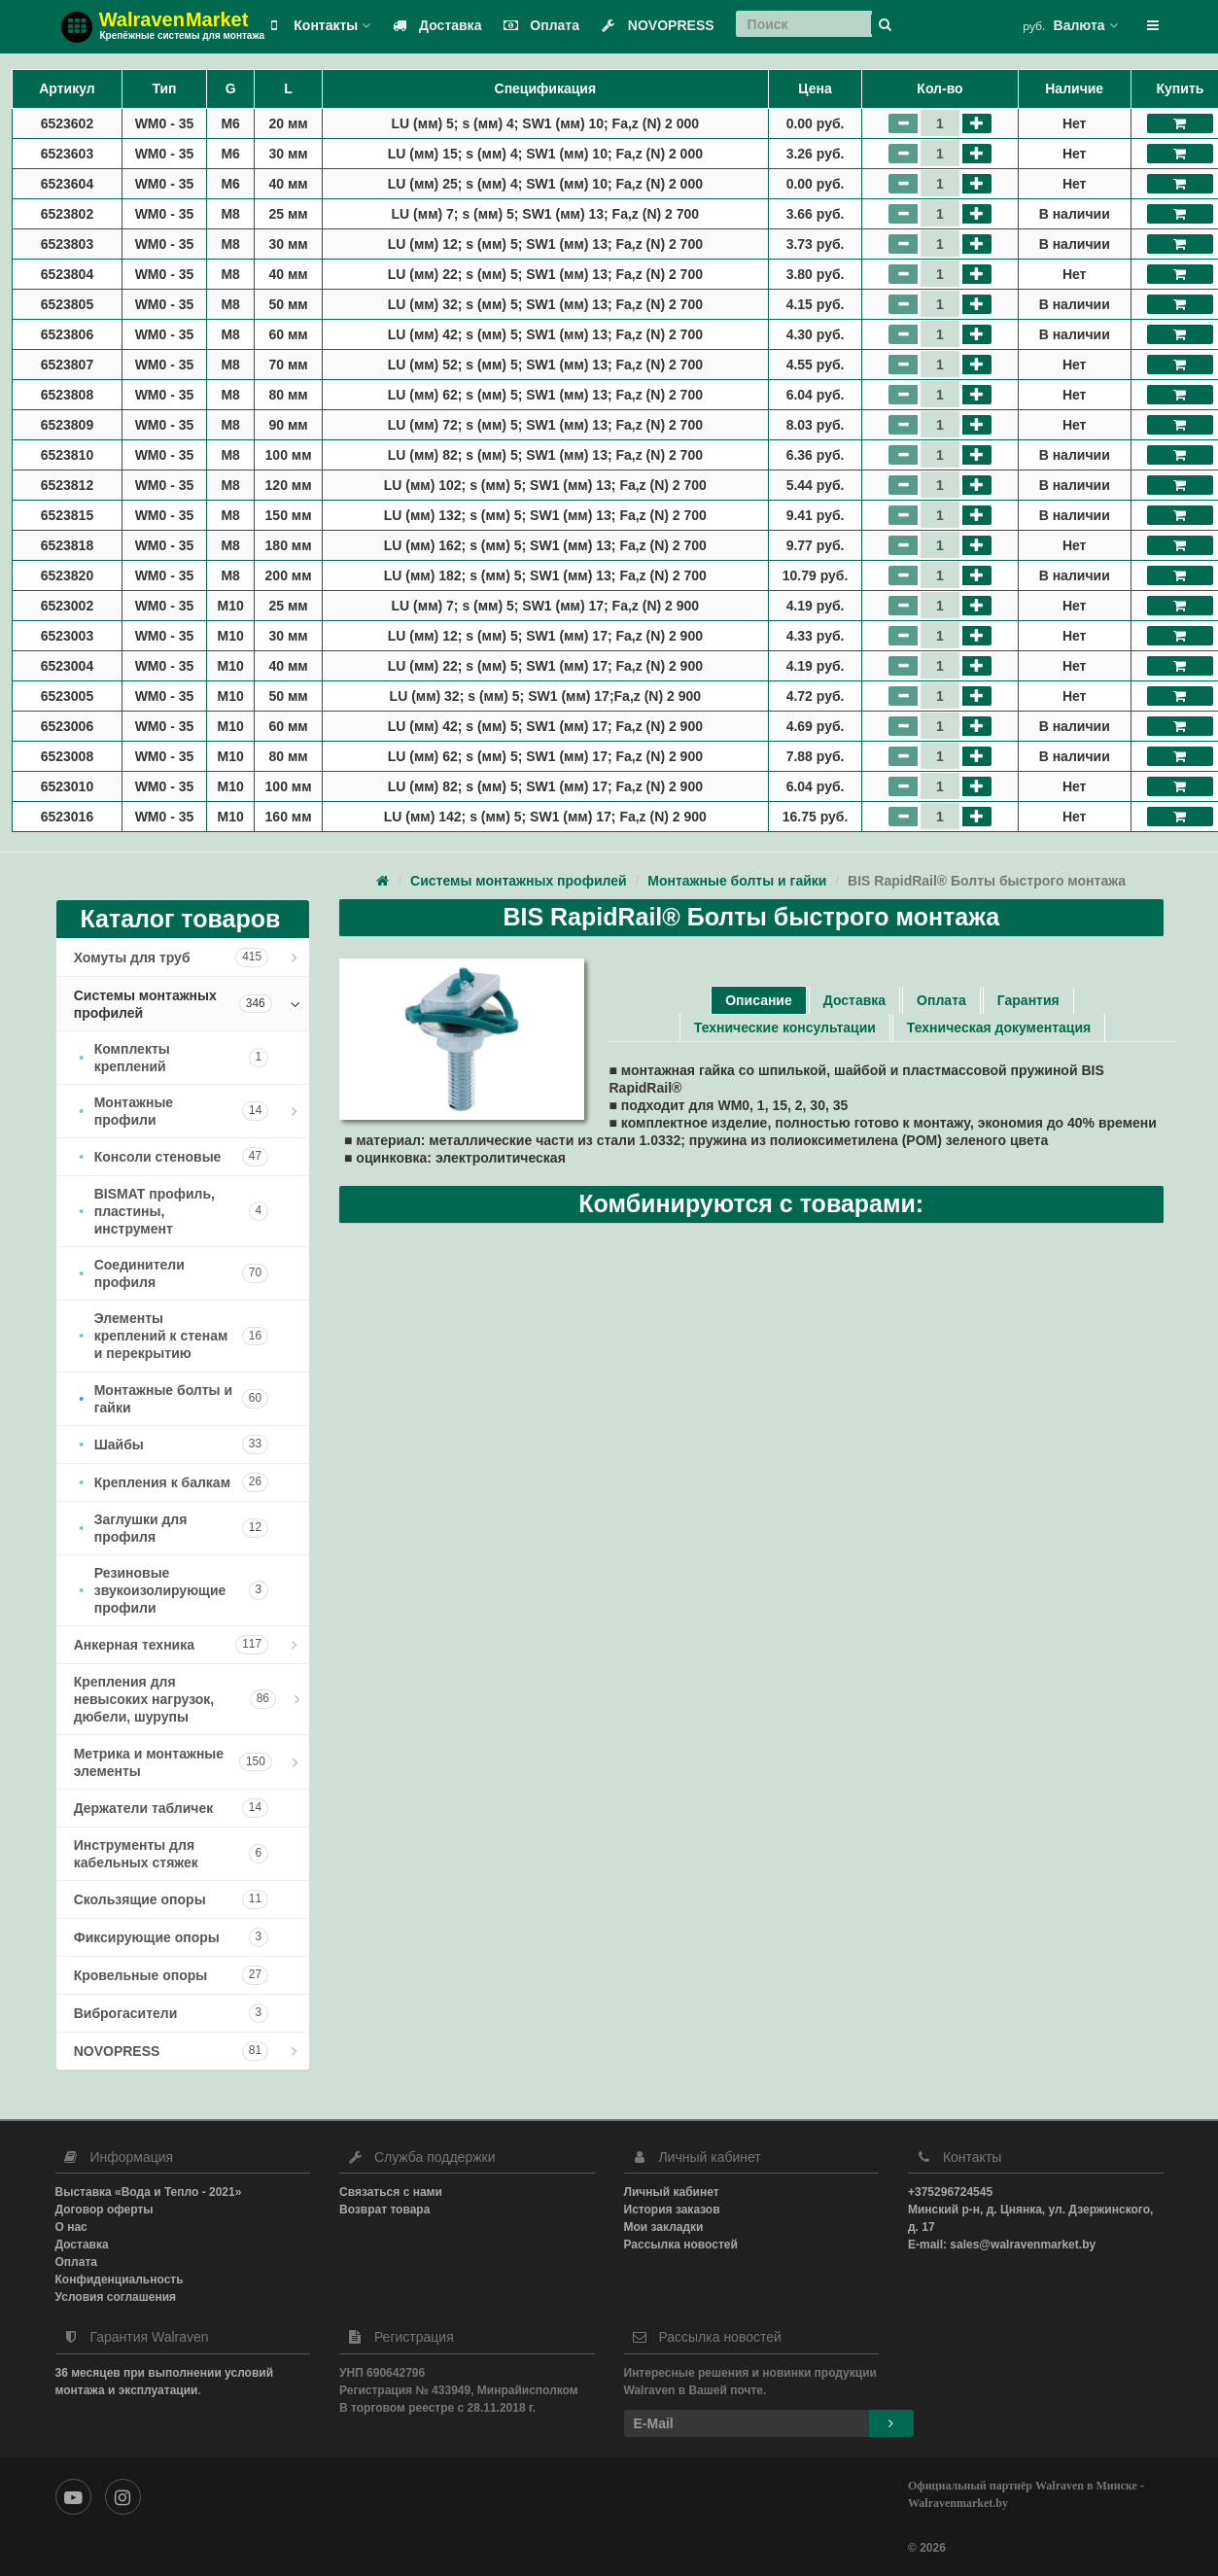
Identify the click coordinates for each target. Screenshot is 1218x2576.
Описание (758, 1000)
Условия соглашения (116, 2297)
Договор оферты (104, 2209)
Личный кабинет (671, 2192)
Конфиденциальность (119, 2279)
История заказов (672, 2209)
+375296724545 (950, 2192)
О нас (71, 2227)
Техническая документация (999, 1027)
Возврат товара (384, 2209)
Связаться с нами (390, 2192)
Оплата (537, 25)
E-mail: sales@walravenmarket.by (1002, 2244)
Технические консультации (785, 1027)
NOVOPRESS (653, 25)
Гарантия (1028, 1000)
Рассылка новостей (681, 2244)
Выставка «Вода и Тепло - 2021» (148, 2192)
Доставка (432, 25)
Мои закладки (664, 2227)
